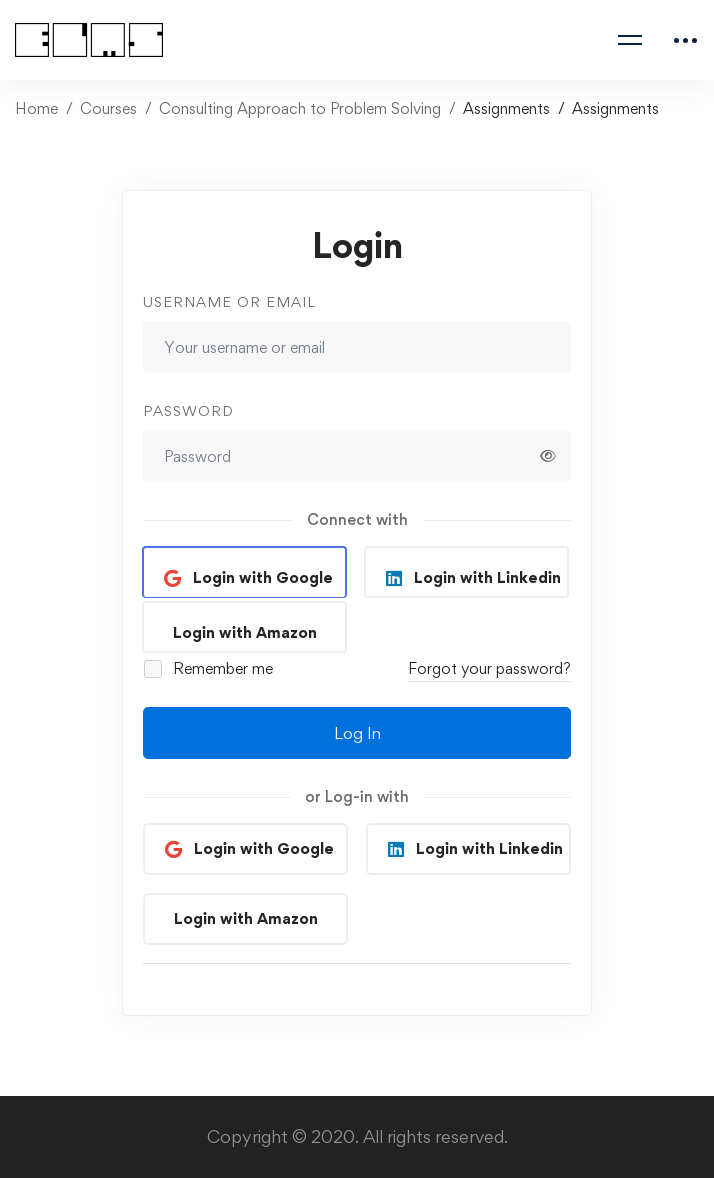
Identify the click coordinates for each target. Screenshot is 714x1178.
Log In (357, 733)
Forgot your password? (489, 668)
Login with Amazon (245, 632)
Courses (108, 108)
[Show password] (548, 456)
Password (188, 410)
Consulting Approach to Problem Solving (300, 108)
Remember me (209, 668)
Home (36, 108)
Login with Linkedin (485, 577)
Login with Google (261, 577)
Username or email (229, 301)
